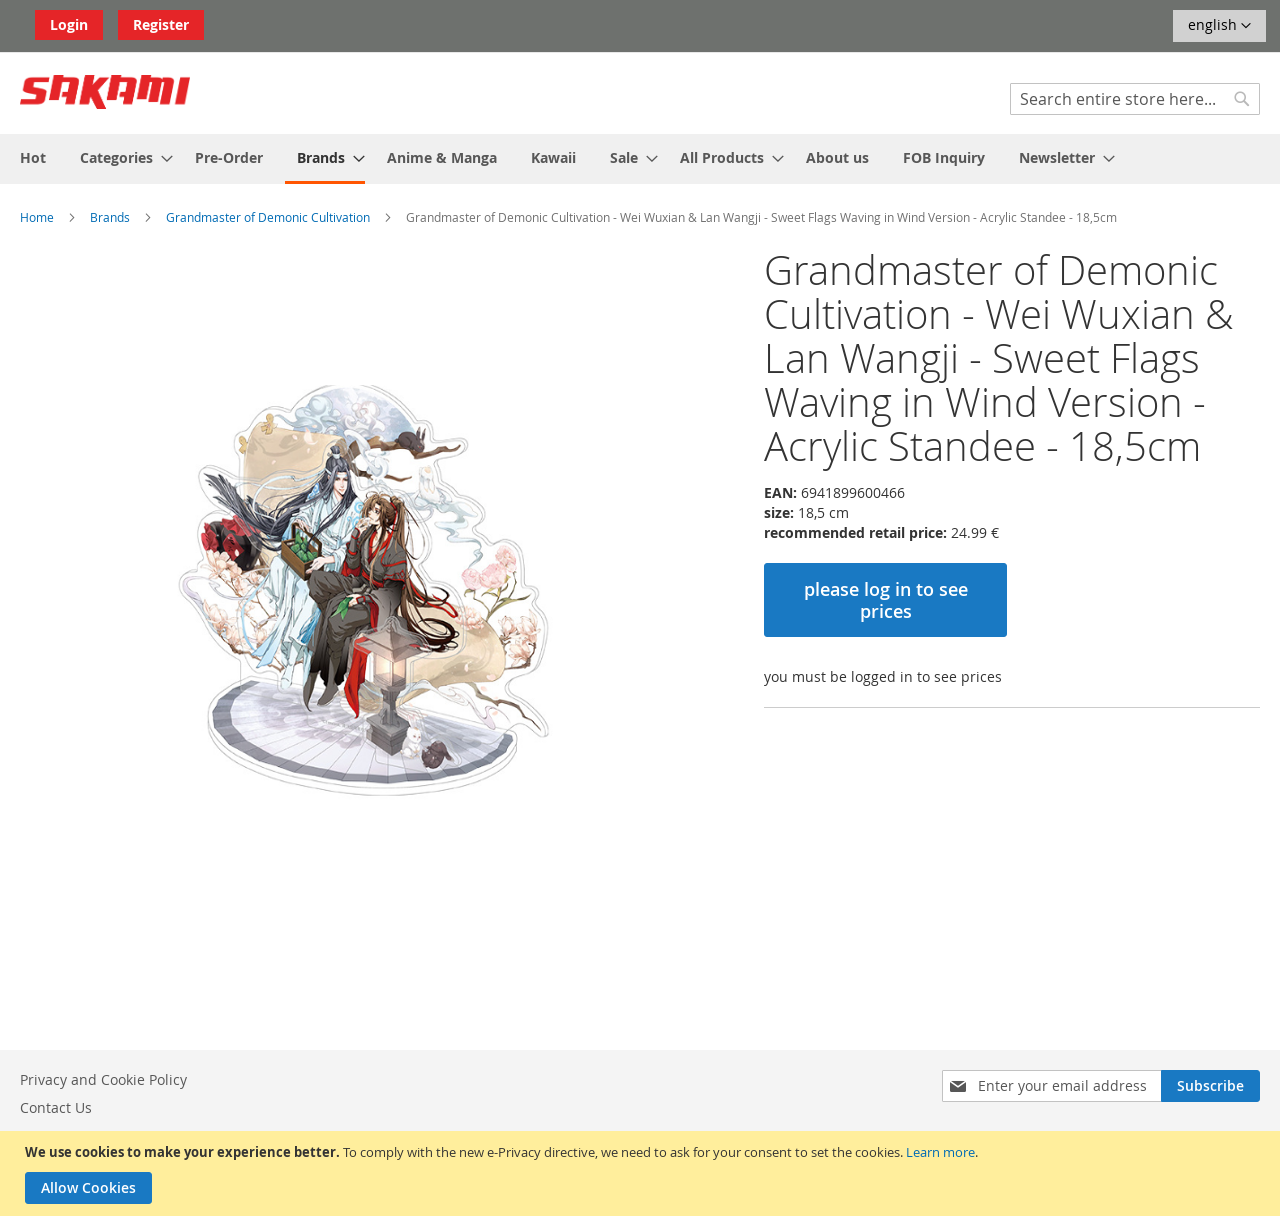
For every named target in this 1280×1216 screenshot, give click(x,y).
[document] (642, 1173)
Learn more (940, 1152)
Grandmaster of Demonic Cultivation (268, 217)
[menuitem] (33, 157)
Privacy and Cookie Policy (103, 1079)
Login (69, 24)
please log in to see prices (886, 600)
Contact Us (56, 1107)
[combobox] (1135, 99)
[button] (1219, 26)
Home (37, 217)
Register (161, 24)
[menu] (640, 159)
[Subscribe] (1210, 1086)
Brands (110, 217)
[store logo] (105, 92)
